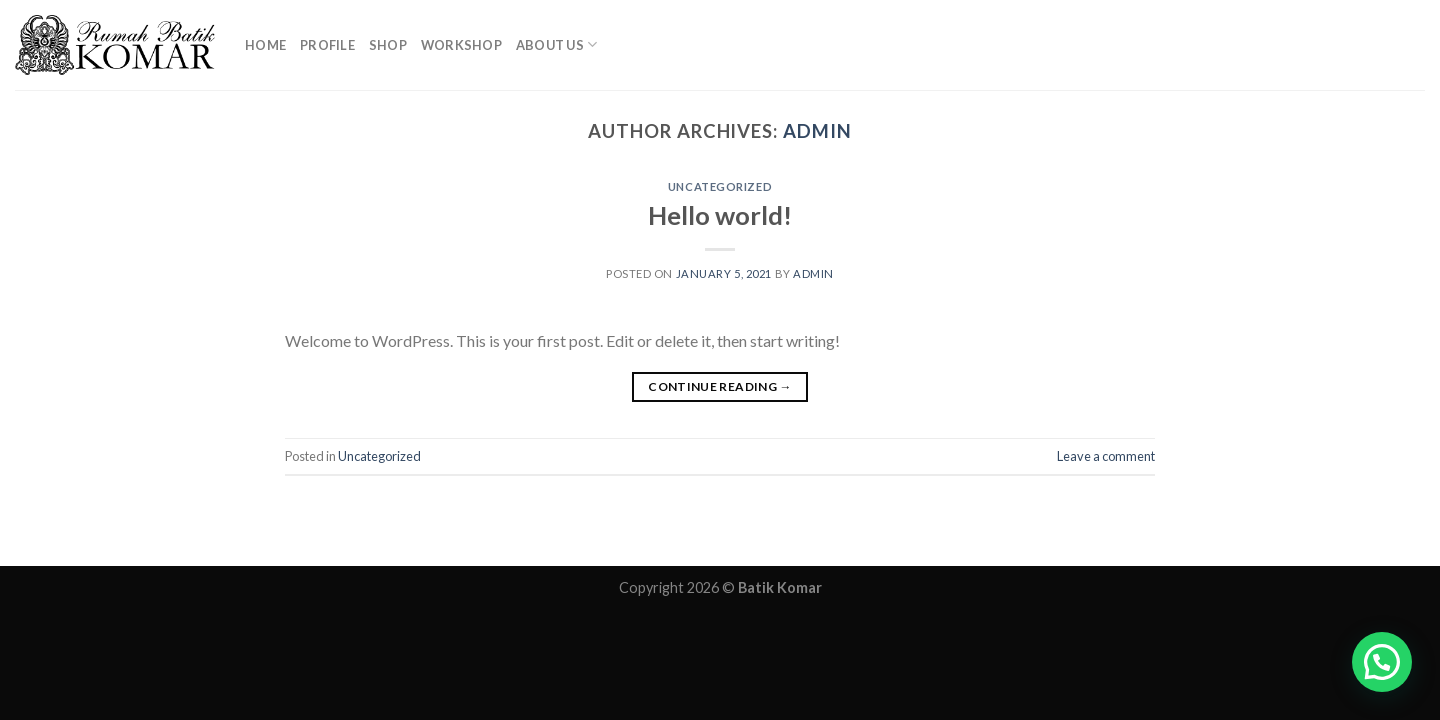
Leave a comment (1106, 456)
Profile (327, 45)
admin (817, 131)
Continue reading (720, 386)
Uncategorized (720, 186)
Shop (388, 45)
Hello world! (720, 215)
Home (265, 45)
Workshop (461, 45)
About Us (557, 44)
